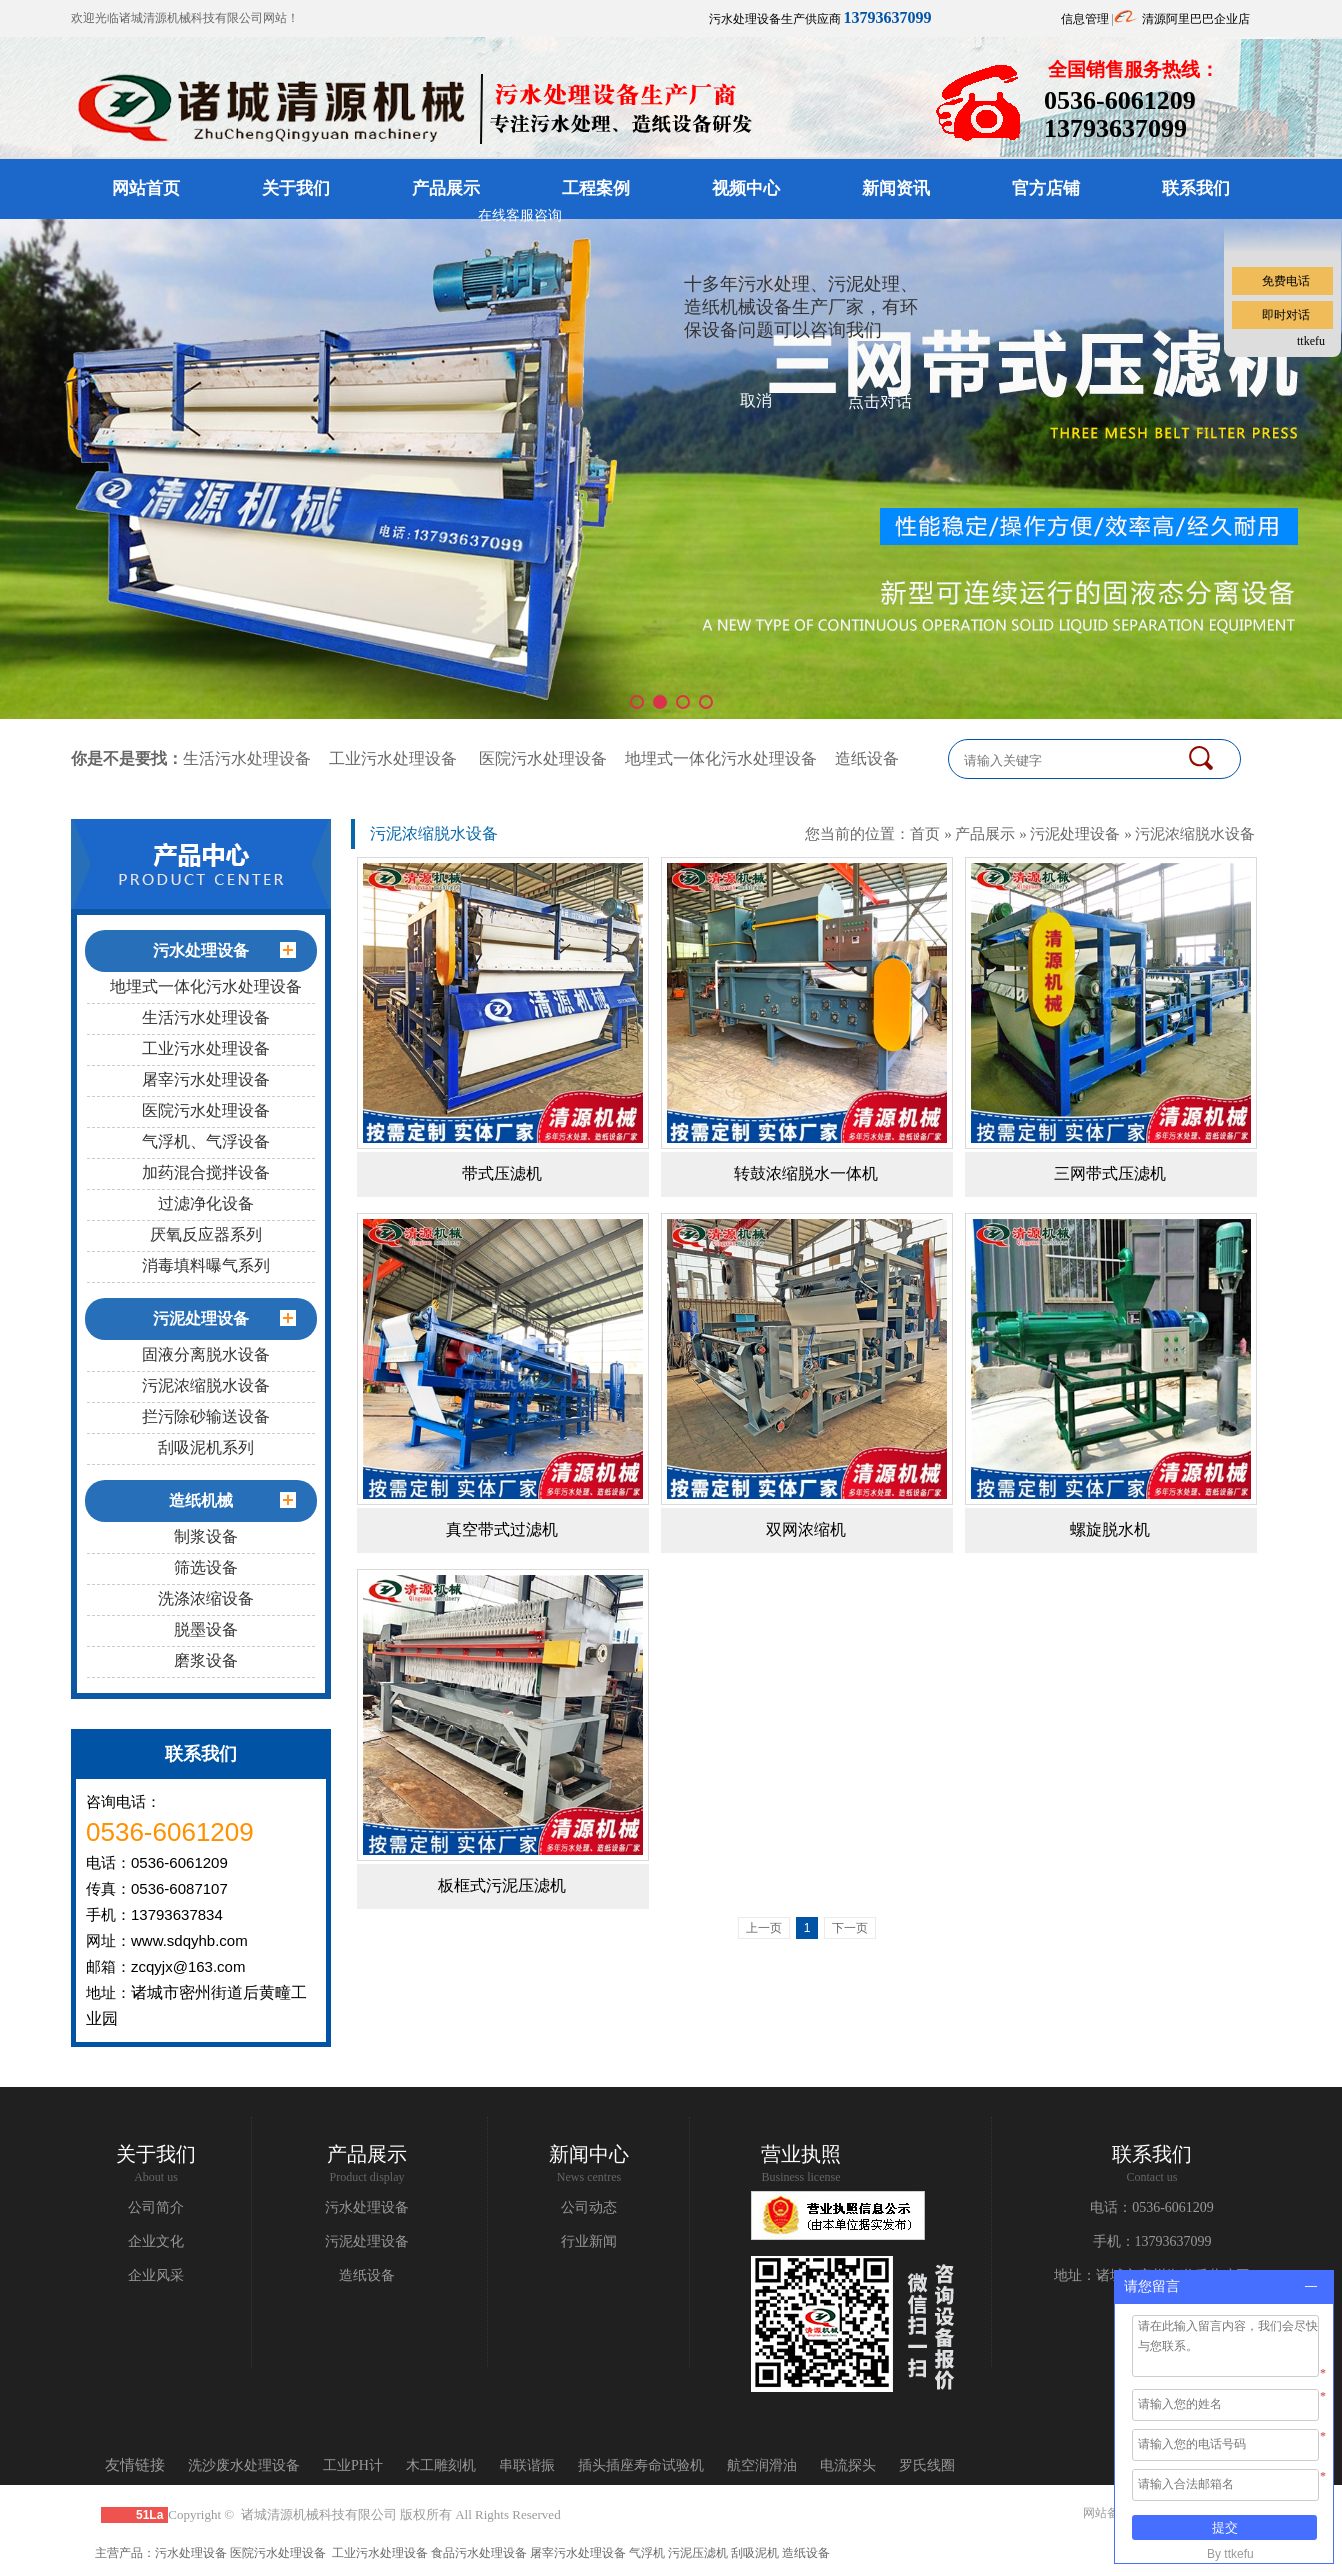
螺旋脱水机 (1110, 1529)
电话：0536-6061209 (1152, 2207)
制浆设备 (206, 1536)
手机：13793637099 (1152, 2241)
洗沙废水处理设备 (244, 2465)
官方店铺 (1046, 188)
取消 (756, 400)
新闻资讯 (896, 188)
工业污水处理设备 (393, 758)
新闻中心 (589, 2154)
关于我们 (296, 188)
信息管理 (1085, 19)
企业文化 (156, 2241)
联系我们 (1196, 188)
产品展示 (446, 188)
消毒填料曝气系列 (206, 1265)
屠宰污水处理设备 (206, 1079)
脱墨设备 (206, 1629)
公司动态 (589, 2207)
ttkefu (1311, 341)
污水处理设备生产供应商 (820, 19)
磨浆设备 (206, 1660)
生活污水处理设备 (247, 758)
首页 (925, 833)
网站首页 (146, 188)
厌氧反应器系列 (206, 1234)
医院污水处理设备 (543, 758)
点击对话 (880, 401)
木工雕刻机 (441, 2465)
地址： (1075, 2275)
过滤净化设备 (206, 1203)
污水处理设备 (367, 2207)
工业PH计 (353, 2465)
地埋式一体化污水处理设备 (721, 758)
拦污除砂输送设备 (206, 1416)
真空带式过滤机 (502, 1529)
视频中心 (746, 188)
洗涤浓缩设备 (206, 1598)
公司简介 (156, 2207)
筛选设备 (206, 1567)
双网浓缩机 (806, 1529)
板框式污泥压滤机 (502, 1885)
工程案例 (596, 188)
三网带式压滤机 (1110, 1173)
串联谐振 (527, 2465)
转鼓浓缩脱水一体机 (806, 1173)
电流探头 (848, 2465)
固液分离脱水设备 (206, 1354)
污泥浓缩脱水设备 (206, 1385)
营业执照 (801, 2154)
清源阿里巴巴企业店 (1196, 19)
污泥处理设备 (1075, 833)
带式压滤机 (502, 1173)
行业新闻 (589, 2241)
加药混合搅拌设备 (206, 1172)
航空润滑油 (762, 2465)
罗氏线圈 (927, 2465)
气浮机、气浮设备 (206, 1141)
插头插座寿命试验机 (641, 2465)
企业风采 (156, 2275)
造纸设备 (867, 758)
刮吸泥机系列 (206, 1447)
